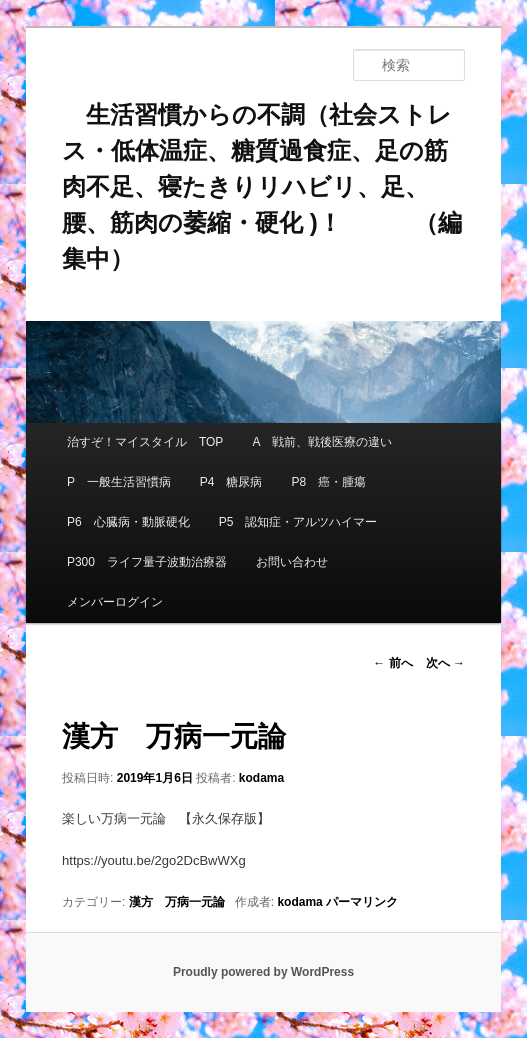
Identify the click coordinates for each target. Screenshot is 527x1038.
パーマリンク (362, 902)
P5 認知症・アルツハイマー (298, 522)
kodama (261, 778)
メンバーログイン (115, 602)
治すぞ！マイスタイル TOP (145, 442)
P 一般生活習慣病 (119, 482)
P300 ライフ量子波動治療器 (147, 562)
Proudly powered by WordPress (263, 972)
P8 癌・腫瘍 (329, 482)
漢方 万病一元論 (177, 902)
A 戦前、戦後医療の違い (321, 442)
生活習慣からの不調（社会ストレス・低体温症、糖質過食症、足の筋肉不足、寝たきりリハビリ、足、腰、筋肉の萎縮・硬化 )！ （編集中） (262, 186)
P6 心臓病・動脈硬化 (128, 522)
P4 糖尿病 (231, 482)
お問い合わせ (292, 562)
